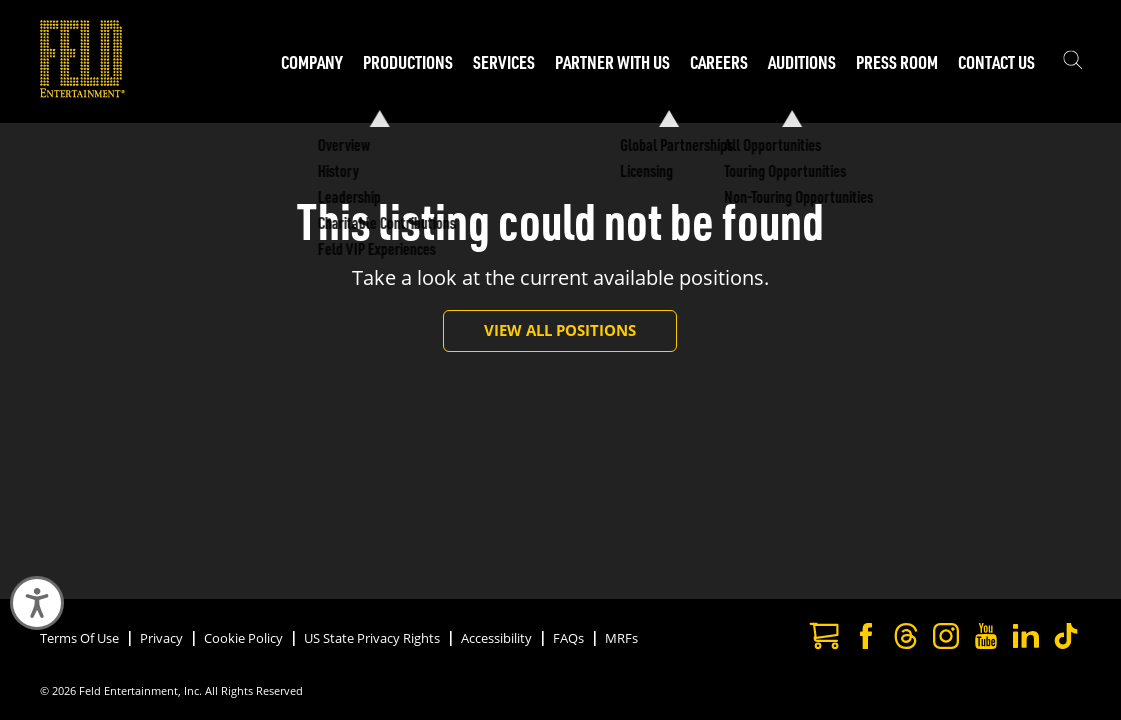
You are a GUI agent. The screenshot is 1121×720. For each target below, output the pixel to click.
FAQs (568, 638)
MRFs (621, 638)
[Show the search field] (1073, 62)
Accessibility (496, 638)
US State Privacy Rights (372, 638)
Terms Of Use (79, 638)
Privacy (161, 638)
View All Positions (560, 330)
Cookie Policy (243, 638)
